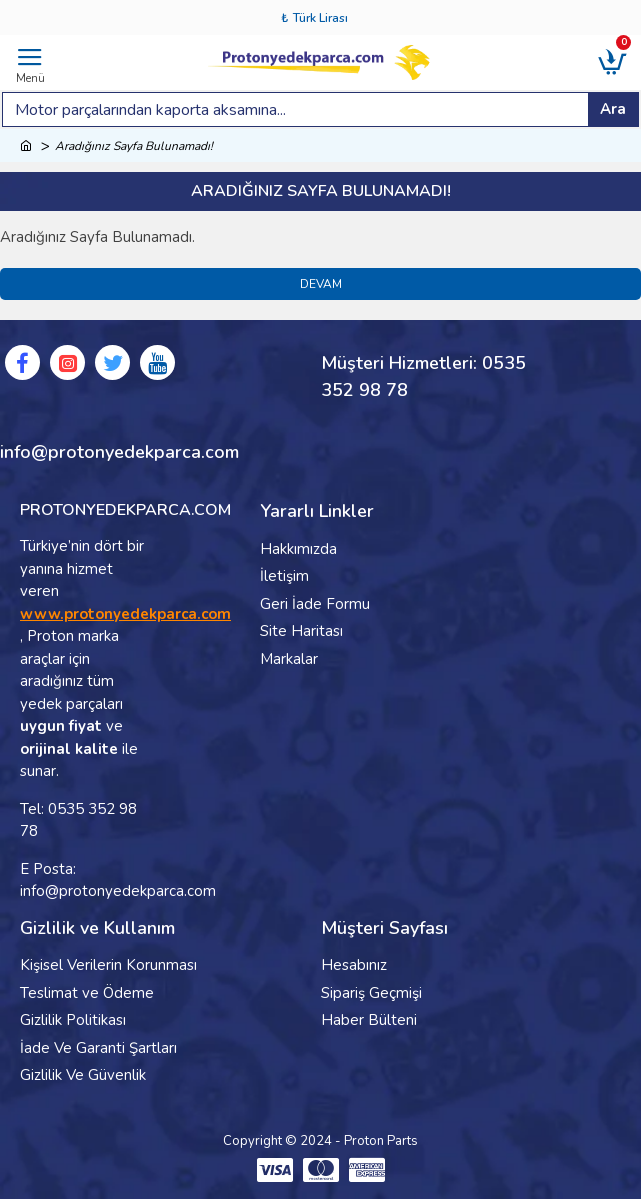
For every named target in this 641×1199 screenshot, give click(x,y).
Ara (613, 109)
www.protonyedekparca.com (125, 614)
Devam (321, 284)
